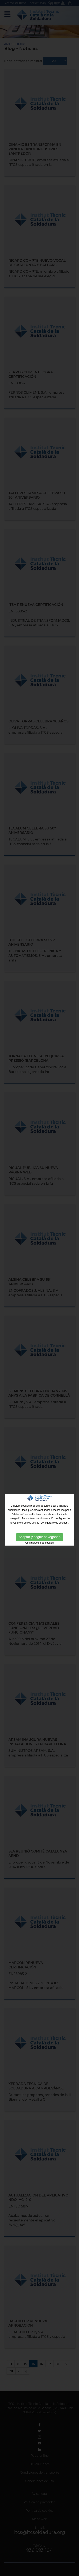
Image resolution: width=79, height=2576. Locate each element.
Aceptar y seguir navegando (39, 1537)
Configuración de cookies (39, 1542)
